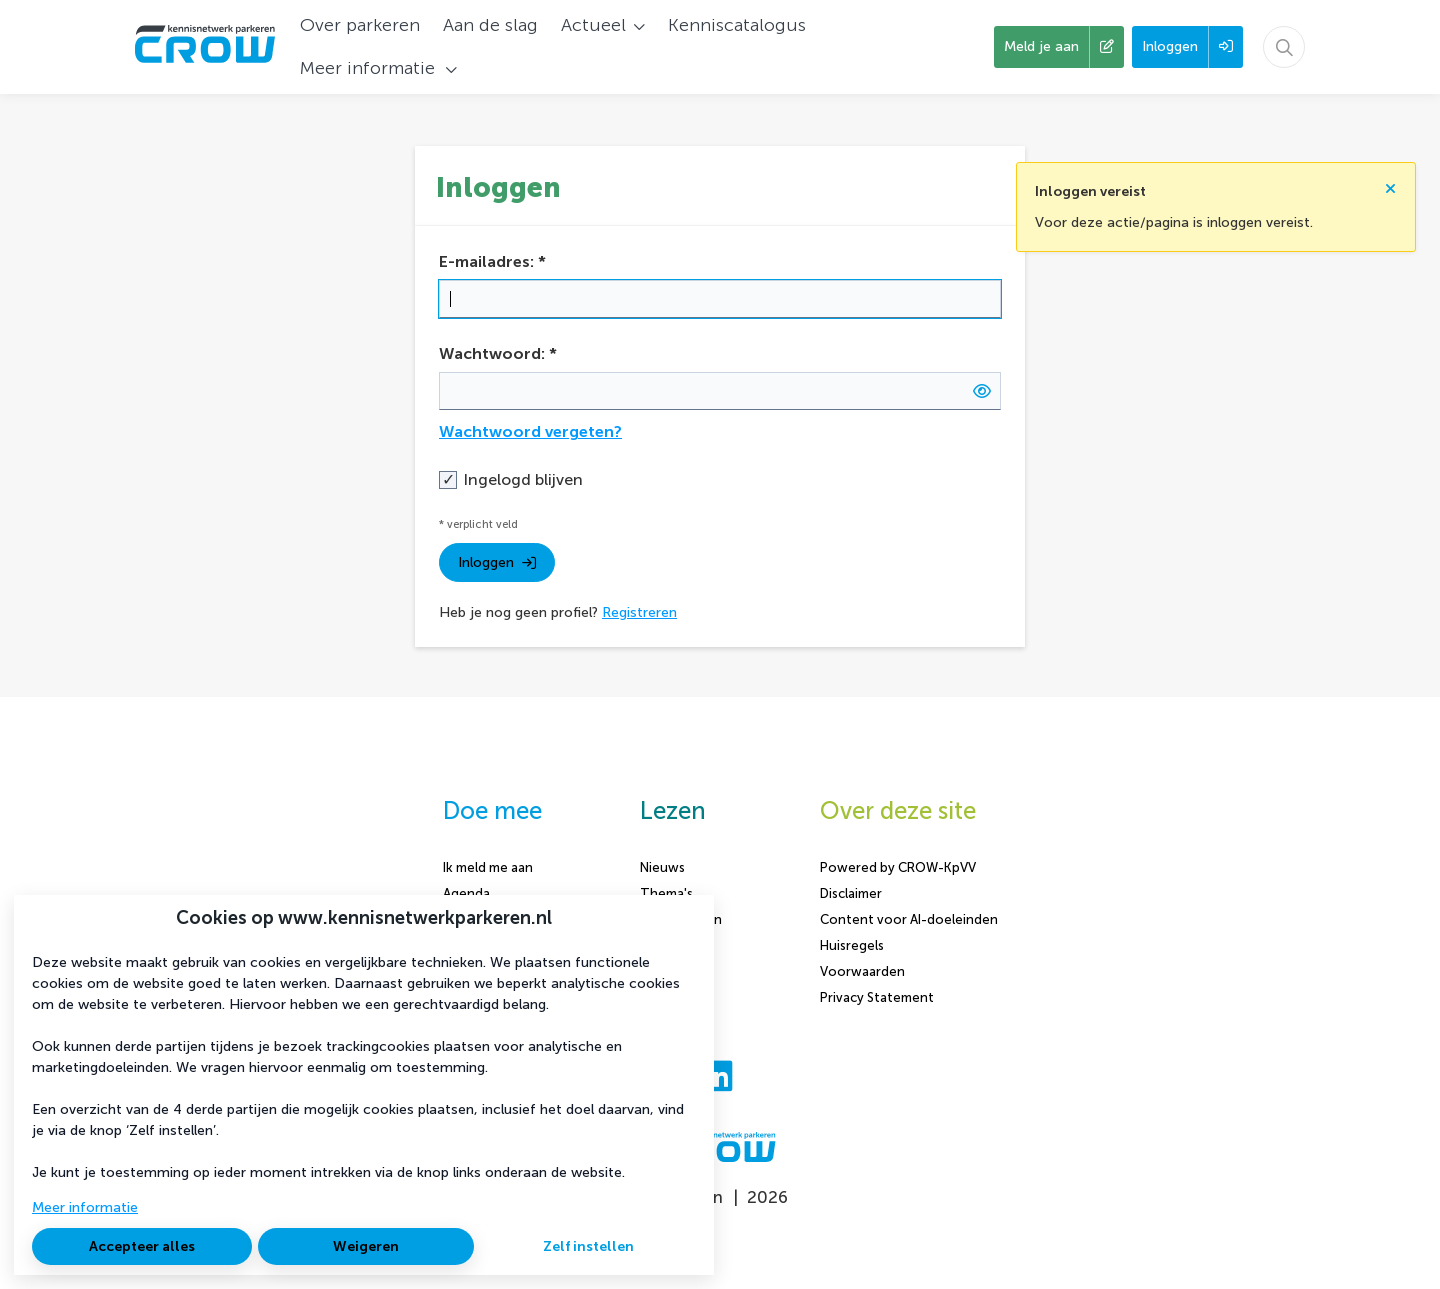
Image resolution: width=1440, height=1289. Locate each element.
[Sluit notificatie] (1390, 182)
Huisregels (852, 945)
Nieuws (662, 867)
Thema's (666, 893)
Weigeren (366, 1246)
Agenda (466, 893)
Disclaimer (851, 893)
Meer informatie (85, 1207)
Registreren (639, 612)
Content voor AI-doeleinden (909, 919)
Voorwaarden (862, 971)
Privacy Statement (877, 997)
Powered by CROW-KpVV (898, 867)
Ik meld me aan (488, 867)
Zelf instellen (588, 1246)
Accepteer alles (142, 1246)
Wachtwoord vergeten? (530, 431)
